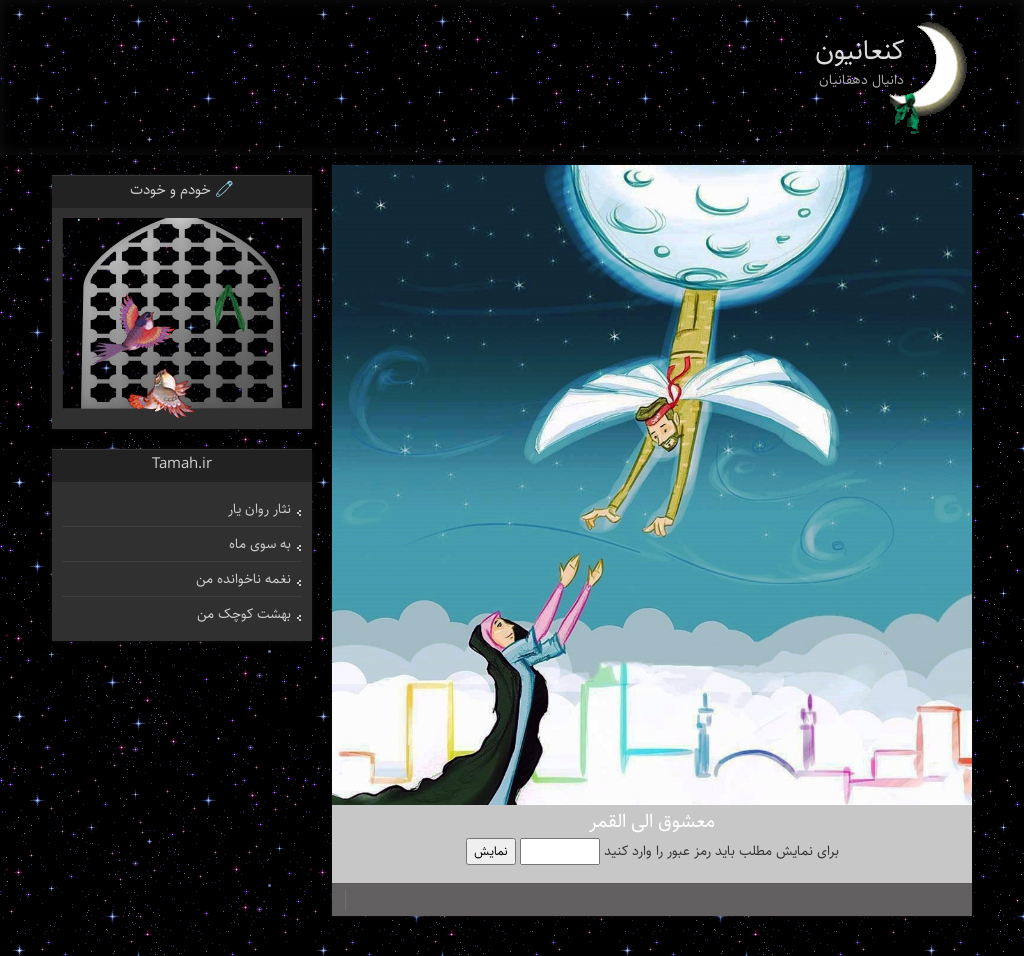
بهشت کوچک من (244, 614)
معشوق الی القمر (652, 821)
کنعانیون (860, 51)
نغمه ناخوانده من (243, 579)
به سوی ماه (260, 544)
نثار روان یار (259, 509)
